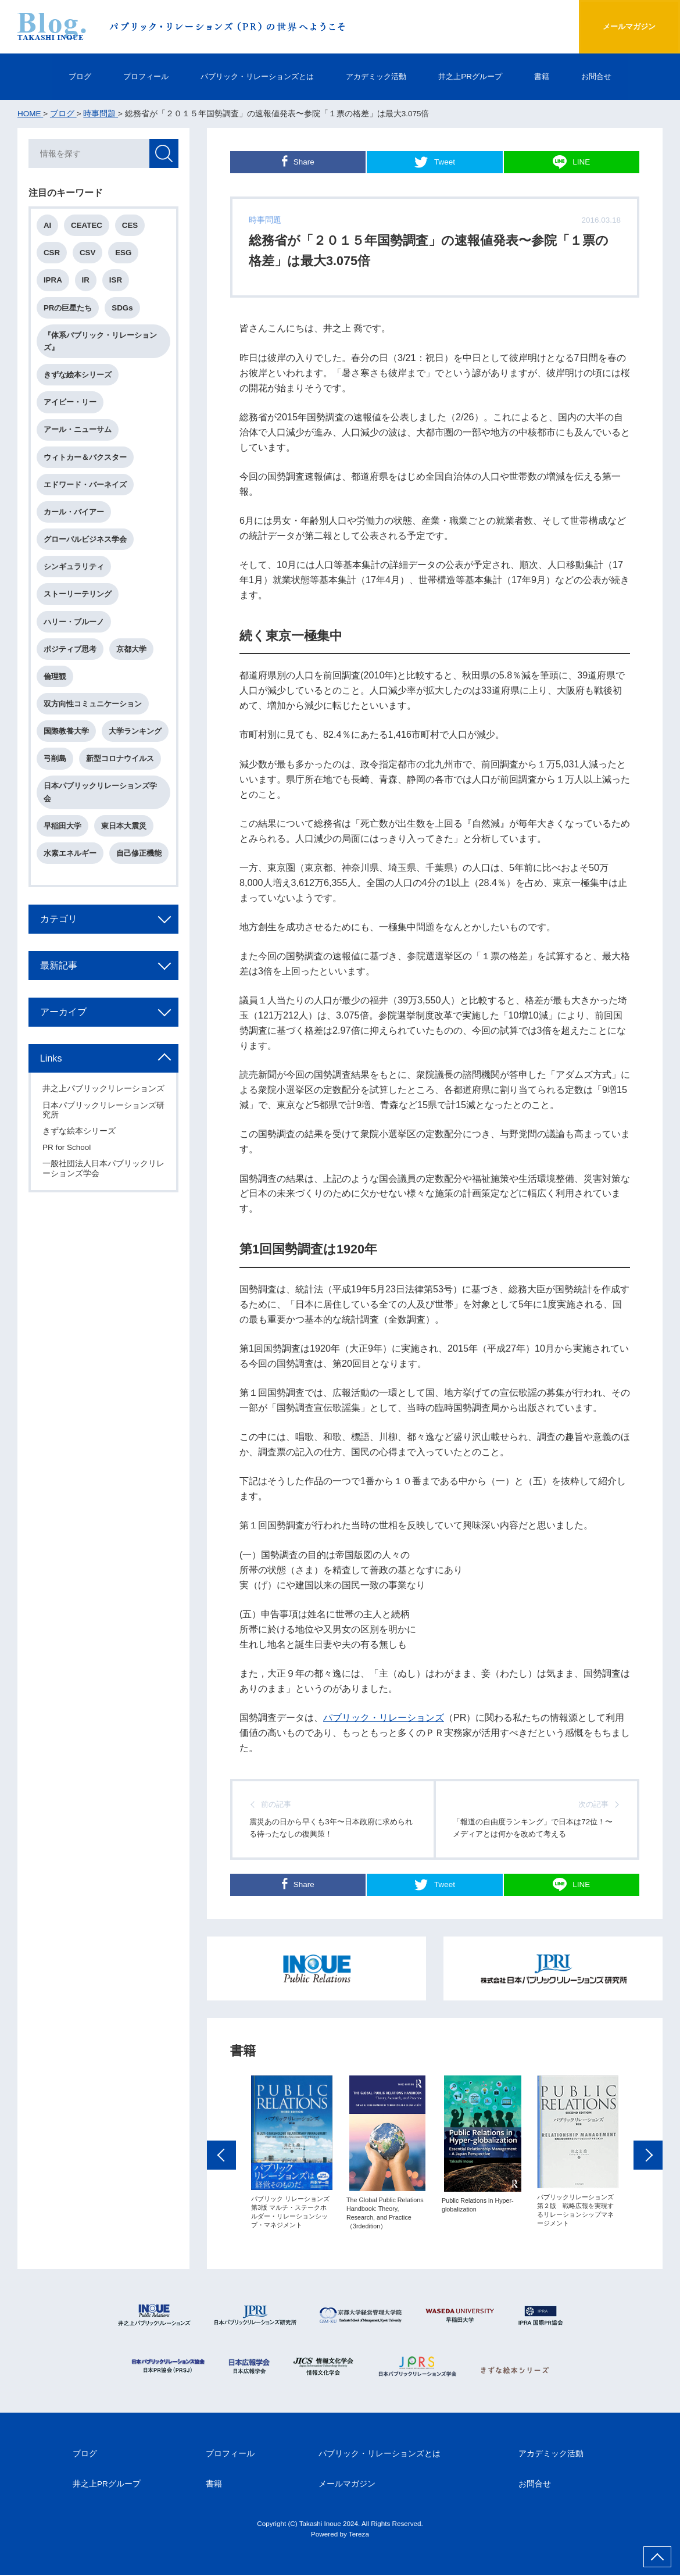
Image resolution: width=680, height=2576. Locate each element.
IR (86, 281)
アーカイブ (64, 1014)
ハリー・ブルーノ (74, 623)
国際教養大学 (67, 733)
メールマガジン (625, 26)
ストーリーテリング (78, 595)
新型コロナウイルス (121, 760)
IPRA (53, 281)
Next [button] (648, 2166)
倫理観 (55, 678)
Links (52, 1061)
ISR (116, 281)
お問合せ (609, 76)
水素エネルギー (70, 856)
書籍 (553, 76)
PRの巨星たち (68, 308)
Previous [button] (221, 2166)
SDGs (123, 308)
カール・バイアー (74, 513)
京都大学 (132, 650)
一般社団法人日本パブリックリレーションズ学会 (100, 1181)
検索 (163, 154)
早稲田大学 (63, 828)
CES (130, 225)
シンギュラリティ (74, 568)
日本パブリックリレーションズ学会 (101, 794)
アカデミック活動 (379, 76)
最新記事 (59, 968)
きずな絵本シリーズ (78, 375)
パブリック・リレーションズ (383, 1717)
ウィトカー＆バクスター (85, 458)
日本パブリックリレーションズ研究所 (100, 1122)
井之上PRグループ (479, 76)
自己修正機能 (139, 856)
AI (48, 225)
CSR (52, 253)
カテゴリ (59, 921)
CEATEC (87, 225)
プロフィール (135, 76)
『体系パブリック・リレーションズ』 (101, 341)
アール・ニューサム (78, 431)
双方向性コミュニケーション (93, 706)
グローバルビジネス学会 (85, 541)
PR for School (67, 1159)
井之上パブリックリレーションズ (100, 1097)
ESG (124, 253)
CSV (88, 253)
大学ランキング (135, 733)
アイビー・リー (70, 403)
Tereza (359, 2535)
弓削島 (55, 760)
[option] (291, 2164)
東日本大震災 (124, 828)
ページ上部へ (657, 2556)
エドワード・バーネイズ (85, 485)
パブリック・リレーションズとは (253, 76)
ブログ (66, 76)
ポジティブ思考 (70, 650)
